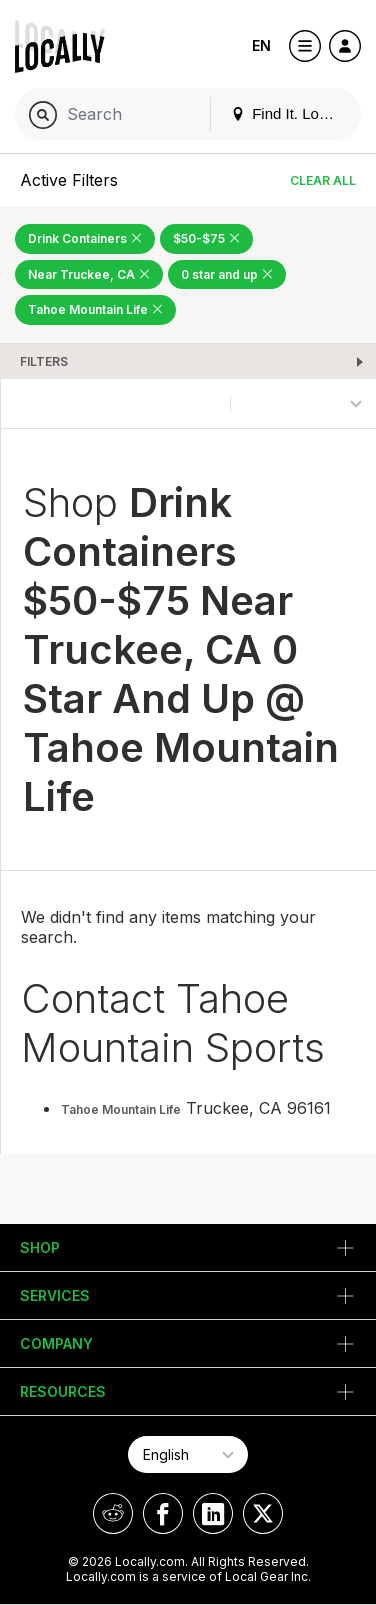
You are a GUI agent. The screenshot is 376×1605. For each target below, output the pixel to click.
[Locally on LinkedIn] (213, 1513)
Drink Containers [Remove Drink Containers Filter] (85, 238)
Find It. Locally (290, 113)
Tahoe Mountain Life (121, 1109)
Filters (44, 361)
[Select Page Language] (188, 1454)
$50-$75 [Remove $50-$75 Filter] (206, 238)
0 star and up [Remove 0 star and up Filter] (227, 274)
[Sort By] (303, 403)
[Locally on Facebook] (163, 1513)
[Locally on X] (263, 1513)
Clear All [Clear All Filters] (323, 180)
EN (261, 45)
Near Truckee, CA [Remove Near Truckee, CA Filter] (89, 274)
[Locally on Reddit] (113, 1513)
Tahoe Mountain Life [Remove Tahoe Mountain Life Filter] (95, 309)
